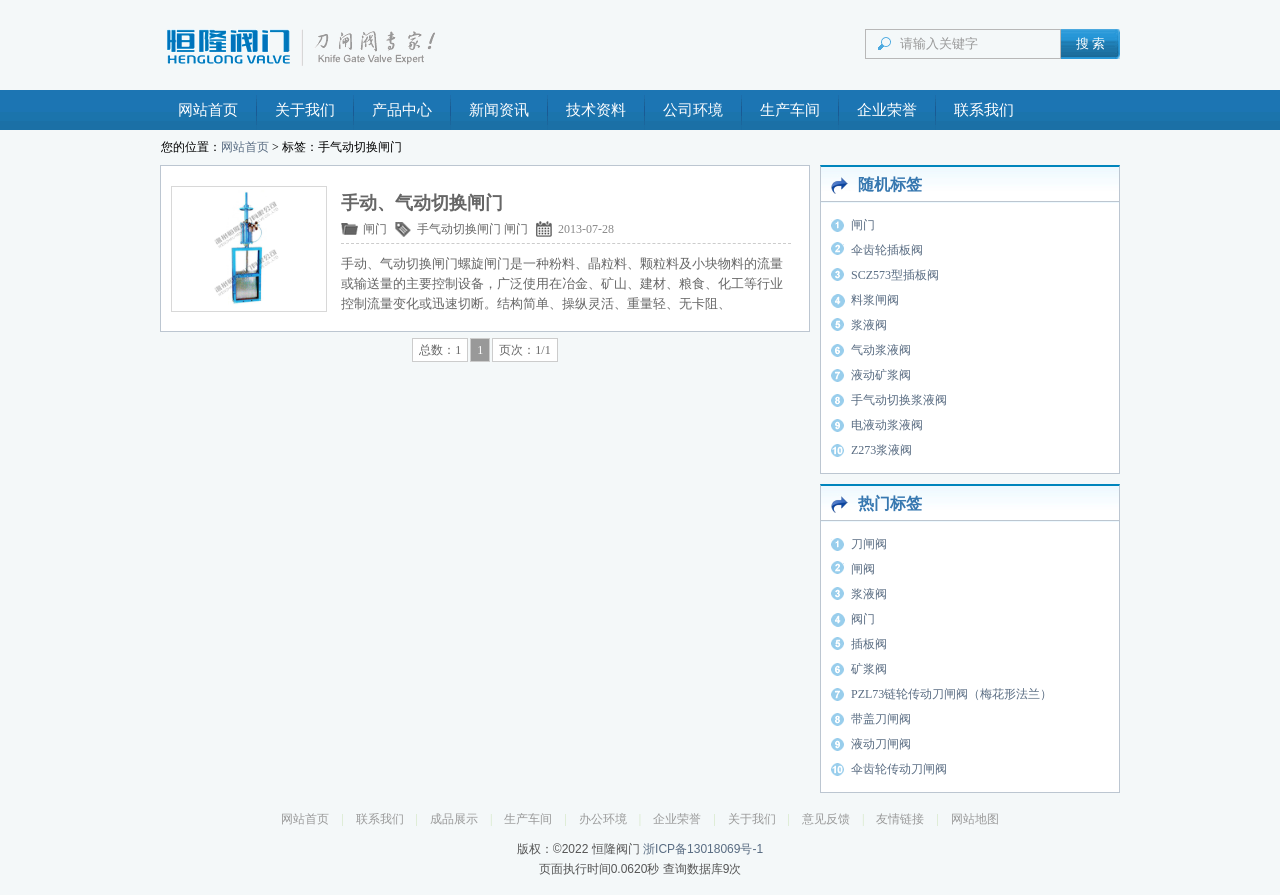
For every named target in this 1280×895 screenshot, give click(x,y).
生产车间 (790, 110)
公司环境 (693, 110)
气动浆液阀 (881, 350)
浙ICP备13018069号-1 (703, 849)
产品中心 (402, 110)
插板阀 (869, 644)
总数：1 (440, 350)
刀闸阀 (869, 544)
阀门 (863, 619)
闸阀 (863, 569)
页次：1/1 (524, 350)
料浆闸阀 (875, 300)
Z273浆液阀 (881, 450)
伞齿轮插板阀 (887, 250)
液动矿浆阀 (881, 375)
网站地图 (975, 819)
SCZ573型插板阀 (895, 275)
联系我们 (984, 110)
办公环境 (603, 819)
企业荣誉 (887, 110)
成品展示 (454, 819)
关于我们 (305, 110)
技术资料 (596, 110)
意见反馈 (826, 819)
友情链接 (900, 819)
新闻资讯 (499, 110)
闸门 (375, 229)
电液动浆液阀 (887, 425)
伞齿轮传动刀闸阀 (899, 769)
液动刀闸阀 (881, 744)
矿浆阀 (869, 669)
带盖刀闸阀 (881, 719)
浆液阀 (869, 325)
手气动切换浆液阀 (899, 400)
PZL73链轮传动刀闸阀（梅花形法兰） (951, 694)
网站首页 (208, 110)
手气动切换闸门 (459, 229)
